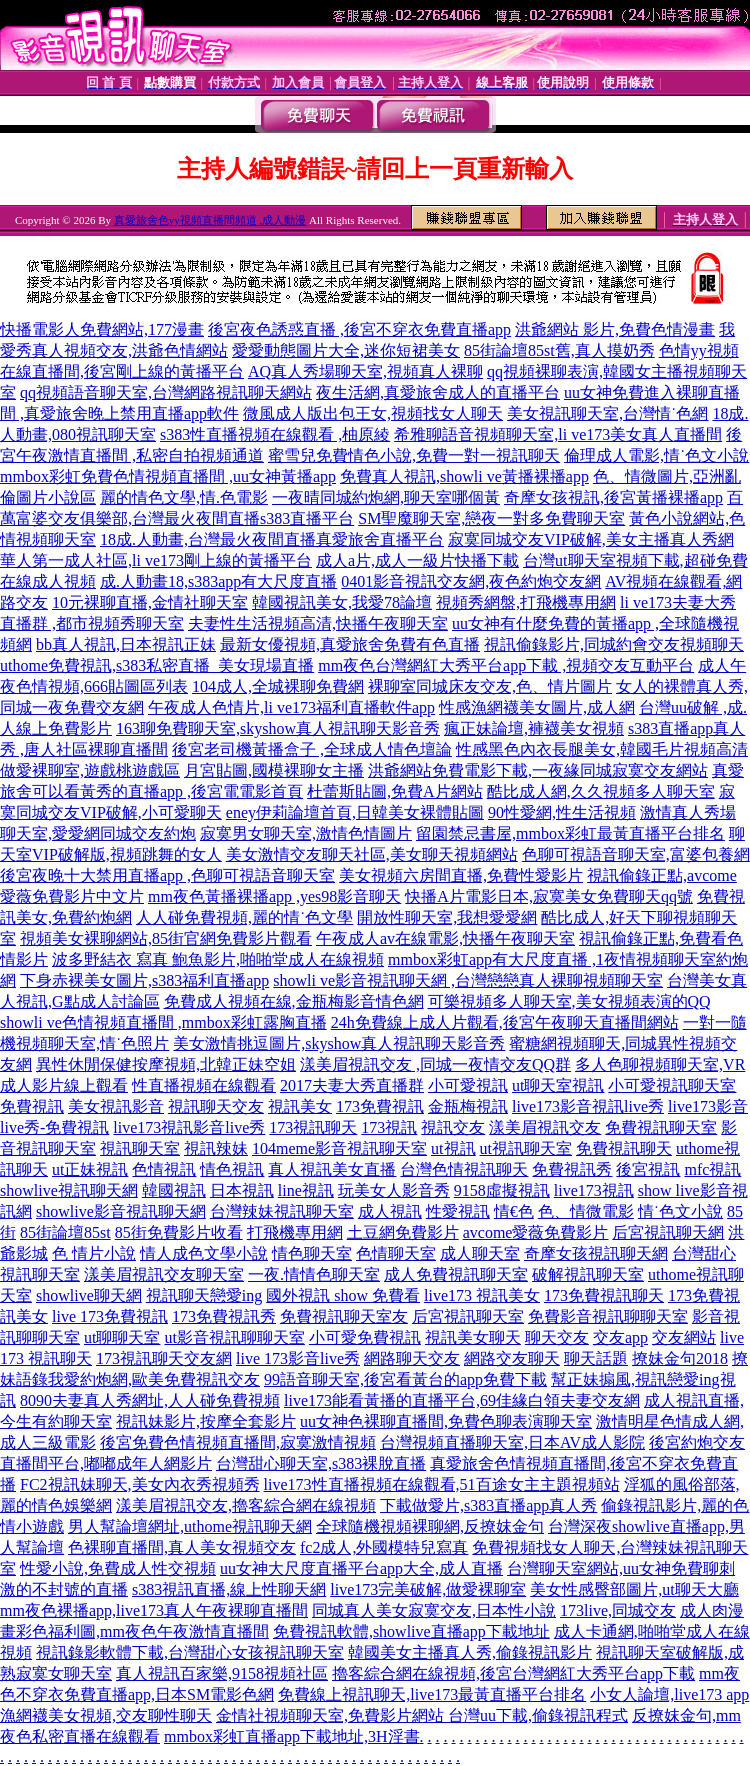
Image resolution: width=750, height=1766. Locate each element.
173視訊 (389, 1127)
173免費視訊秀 (224, 1316)
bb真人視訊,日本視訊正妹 (126, 644)
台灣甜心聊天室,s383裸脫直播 (321, 1463)
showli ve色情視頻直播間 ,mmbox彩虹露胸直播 (163, 1022)
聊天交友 (557, 1337)
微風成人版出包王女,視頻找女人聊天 (373, 413)
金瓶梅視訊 (468, 1106)
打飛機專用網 (295, 1232)
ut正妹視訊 (90, 1169)
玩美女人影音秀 (394, 1190)
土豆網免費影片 (403, 1232)
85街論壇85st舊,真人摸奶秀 (559, 350)
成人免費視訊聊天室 (456, 1274)
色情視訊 (164, 1169)
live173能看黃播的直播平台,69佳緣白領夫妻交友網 (462, 1400)
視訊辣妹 (216, 1148)
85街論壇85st (65, 1232)
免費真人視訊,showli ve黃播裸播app (464, 476)
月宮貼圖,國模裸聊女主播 (274, 770)
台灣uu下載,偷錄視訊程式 (538, 1715)
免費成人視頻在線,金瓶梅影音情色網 (294, 1001)
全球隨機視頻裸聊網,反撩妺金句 (430, 1526)
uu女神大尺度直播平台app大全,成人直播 (361, 1568)
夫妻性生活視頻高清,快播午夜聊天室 (318, 623)
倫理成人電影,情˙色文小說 (656, 455)
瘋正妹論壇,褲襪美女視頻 (534, 728)
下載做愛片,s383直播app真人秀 (488, 1505)
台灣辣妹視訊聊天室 (282, 1211)
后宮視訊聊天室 (468, 1316)
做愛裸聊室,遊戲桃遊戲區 (90, 770)
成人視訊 (390, 1211)
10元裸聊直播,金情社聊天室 (150, 602)
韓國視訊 (174, 1190)
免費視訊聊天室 (661, 1127)
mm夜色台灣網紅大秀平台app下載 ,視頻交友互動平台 (506, 665)
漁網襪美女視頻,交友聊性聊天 (106, 1715)
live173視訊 (594, 1190)
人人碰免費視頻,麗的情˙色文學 (244, 917)
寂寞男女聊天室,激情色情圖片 (306, 833)
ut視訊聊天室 (526, 1148)
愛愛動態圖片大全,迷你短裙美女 (346, 350)
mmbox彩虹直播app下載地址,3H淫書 (292, 1736)
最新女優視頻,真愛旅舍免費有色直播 (350, 644)
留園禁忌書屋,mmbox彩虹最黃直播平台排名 (570, 833)
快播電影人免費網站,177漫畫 (102, 329)
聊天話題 (596, 1358)
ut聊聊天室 (122, 1337)
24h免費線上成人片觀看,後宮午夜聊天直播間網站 (505, 1022)
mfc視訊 (712, 1169)
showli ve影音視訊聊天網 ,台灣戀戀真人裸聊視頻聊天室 (468, 980)
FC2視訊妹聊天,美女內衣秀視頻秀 (140, 1484)
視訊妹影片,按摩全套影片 (206, 1421)
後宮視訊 (648, 1169)
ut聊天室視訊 (558, 1085)
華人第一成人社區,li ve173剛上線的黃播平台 (156, 560)
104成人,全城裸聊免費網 (278, 686)
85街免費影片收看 (179, 1232)
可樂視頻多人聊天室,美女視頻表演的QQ (569, 1001)
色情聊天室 (396, 1253)
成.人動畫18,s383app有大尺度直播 (218, 581)
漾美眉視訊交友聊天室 (164, 1274)
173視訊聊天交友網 (164, 1358)
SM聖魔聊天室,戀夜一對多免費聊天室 (491, 518)
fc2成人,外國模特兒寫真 (384, 1547)
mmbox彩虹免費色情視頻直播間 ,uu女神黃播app (168, 476)
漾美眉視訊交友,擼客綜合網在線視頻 (246, 1505)
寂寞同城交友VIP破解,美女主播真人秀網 (591, 539)
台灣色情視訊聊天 (464, 1169)
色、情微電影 (586, 1211)
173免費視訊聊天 (604, 1295)
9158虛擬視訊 (502, 1190)
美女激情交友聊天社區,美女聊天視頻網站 (372, 854)
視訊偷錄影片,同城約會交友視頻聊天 (614, 644)
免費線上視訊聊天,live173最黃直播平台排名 (432, 1694)
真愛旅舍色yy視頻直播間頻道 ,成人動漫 (210, 220)
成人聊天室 (480, 1253)
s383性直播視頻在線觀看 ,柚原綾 (275, 434)
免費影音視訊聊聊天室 (608, 1316)
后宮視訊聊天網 (668, 1232)
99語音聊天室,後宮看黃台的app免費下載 (405, 1379)
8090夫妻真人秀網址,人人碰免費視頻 (150, 1400)
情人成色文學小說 (204, 1253)
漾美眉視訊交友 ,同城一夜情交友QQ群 (435, 1064)
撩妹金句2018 (680, 1358)
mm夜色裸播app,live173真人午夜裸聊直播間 (154, 1610)
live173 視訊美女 (482, 1295)
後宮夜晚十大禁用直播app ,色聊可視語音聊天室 (167, 875)
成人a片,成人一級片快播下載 (417, 560)
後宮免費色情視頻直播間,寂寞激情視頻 (238, 1442)
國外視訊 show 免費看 (343, 1295)
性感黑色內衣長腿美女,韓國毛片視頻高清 (602, 749)
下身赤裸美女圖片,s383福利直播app (144, 980)
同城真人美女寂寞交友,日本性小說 (434, 1610)
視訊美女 (300, 1106)
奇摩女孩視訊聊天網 (596, 1253)
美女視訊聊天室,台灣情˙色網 (607, 413)
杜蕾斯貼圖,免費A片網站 (395, 791)
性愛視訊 (458, 1211)
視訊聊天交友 (216, 1106)
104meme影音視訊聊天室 (339, 1148)
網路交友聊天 (512, 1358)
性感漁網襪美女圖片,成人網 (537, 707)
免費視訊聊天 (624, 1148)
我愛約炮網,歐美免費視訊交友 (154, 1379)
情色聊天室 (312, 1253)
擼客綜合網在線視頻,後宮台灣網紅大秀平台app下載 (513, 1673)
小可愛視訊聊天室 (672, 1085)
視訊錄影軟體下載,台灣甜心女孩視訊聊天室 (190, 1652)
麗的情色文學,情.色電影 (184, 497)
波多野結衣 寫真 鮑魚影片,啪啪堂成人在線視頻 (218, 959)
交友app (620, 1337)
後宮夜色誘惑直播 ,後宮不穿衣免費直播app (359, 329)
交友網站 (684, 1337)
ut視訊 (453, 1148)
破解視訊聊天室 (588, 1274)
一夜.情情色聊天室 (314, 1274)
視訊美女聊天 (473, 1337)
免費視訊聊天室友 (344, 1316)
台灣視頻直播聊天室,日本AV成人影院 (512, 1442)
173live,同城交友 (618, 1610)
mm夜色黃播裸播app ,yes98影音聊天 (274, 896)
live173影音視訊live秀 (588, 1106)
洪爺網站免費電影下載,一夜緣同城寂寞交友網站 (538, 770)
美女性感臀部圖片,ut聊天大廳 (634, 1589)
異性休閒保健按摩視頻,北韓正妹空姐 (166, 1064)
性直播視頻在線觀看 (204, 1085)
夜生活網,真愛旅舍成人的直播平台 (438, 392)
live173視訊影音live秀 (189, 1127)
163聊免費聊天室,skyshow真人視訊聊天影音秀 (278, 728)
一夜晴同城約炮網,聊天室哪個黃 (386, 497)
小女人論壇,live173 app (669, 1694)
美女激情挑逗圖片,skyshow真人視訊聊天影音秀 (339, 1043)
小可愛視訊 (468, 1085)
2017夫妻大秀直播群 (352, 1085)
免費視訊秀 (572, 1169)
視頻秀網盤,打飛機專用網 (526, 602)
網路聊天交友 (412, 1358)
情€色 (514, 1211)
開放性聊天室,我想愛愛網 (447, 917)
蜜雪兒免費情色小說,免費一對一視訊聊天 (414, 455)
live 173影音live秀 (298, 1358)
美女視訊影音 (116, 1106)
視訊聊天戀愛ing (204, 1295)
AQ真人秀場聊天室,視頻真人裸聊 (365, 371)
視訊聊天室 (140, 1148)
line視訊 (306, 1190)
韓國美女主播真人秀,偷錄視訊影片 (470, 1652)
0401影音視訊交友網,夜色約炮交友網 (471, 581)
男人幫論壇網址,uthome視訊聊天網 (190, 1526)
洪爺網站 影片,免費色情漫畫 (615, 329)
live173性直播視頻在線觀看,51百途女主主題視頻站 (442, 1484)
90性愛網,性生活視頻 (562, 812)
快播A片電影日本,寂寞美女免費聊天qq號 (549, 896)
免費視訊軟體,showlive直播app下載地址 (411, 1631)
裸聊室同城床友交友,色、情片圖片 (490, 686)
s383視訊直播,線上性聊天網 (229, 1589)
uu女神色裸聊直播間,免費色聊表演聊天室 (446, 1421)
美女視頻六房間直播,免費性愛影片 (461, 875)
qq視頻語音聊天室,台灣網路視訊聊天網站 (166, 392)
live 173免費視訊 (110, 1316)
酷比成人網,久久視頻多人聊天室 (601, 791)
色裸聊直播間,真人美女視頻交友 (182, 1547)
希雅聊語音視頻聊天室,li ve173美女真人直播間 (558, 434)
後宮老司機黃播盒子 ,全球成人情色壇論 (312, 749)
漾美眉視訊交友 (545, 1127)
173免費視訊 (380, 1106)
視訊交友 (453, 1127)
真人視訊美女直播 (332, 1169)
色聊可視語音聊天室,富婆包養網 (636, 854)
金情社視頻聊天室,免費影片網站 (332, 1715)
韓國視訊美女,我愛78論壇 (342, 602)
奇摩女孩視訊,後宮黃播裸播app (613, 497)
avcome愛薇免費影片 (536, 1232)
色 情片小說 (94, 1253)
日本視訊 (242, 1190)
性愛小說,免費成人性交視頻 (118, 1568)
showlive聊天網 (89, 1295)
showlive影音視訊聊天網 (121, 1211)
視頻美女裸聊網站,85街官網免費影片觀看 (166, 938)
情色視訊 (232, 1169)
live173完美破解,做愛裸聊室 (428, 1589)
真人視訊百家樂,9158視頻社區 (222, 1673)
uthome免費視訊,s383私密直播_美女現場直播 (157, 665)
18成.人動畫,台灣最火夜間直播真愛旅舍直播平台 (272, 539)
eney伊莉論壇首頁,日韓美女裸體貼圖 (355, 812)
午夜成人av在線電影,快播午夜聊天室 (445, 938)
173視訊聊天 (313, 1127)
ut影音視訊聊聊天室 (234, 1337)
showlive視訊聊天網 (69, 1190)
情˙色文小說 (680, 1211)
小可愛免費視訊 (365, 1337)
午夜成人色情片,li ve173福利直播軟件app (291, 707)
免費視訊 (32, 1106)
